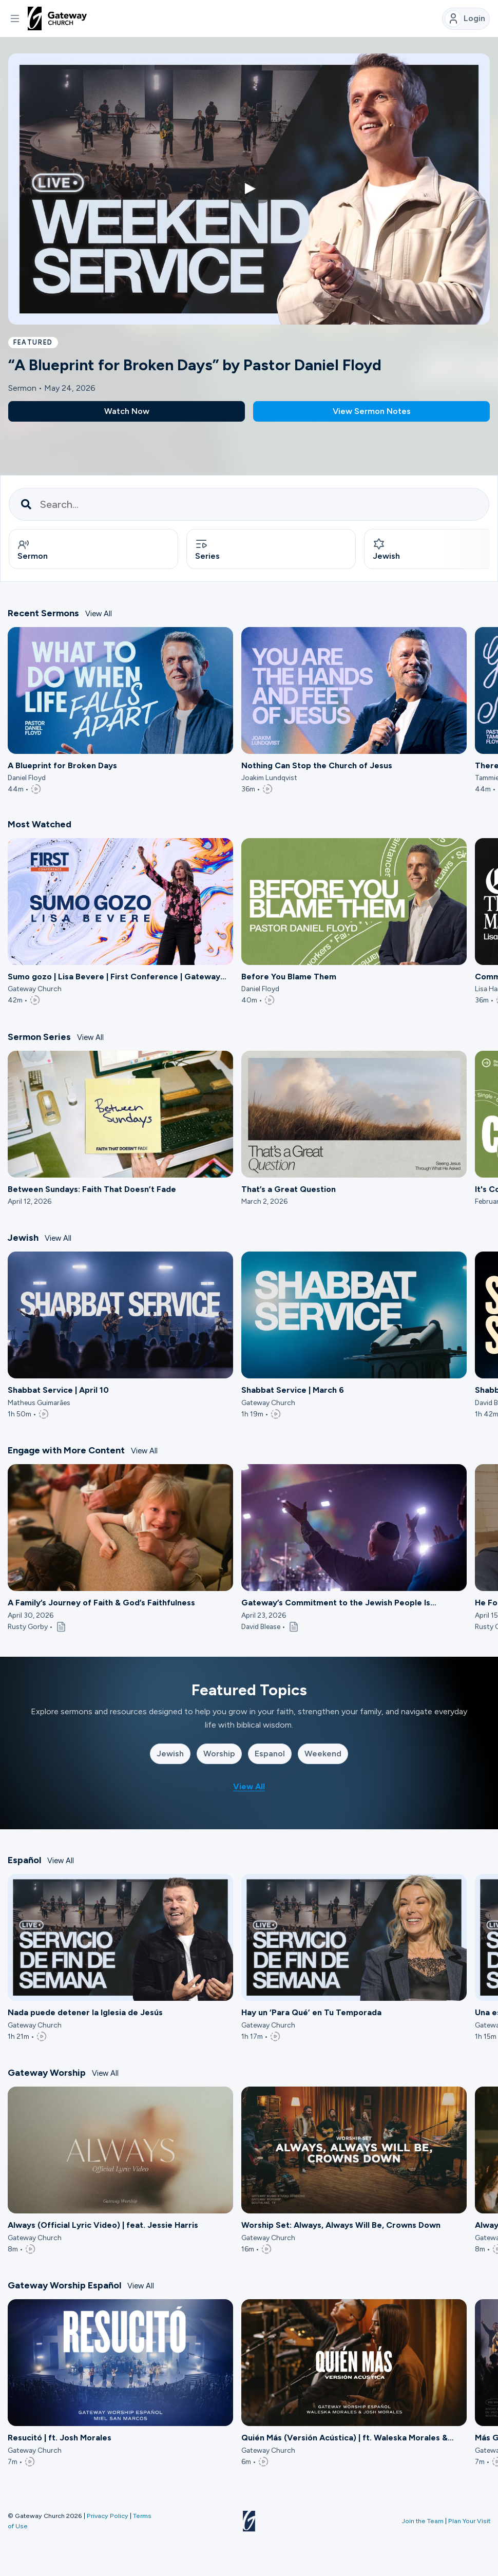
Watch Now (126, 411)
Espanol (270, 1756)
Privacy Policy (107, 2516)
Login (465, 18)
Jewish (170, 1756)
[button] (15, 18)
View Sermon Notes (372, 411)
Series (207, 550)
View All (98, 616)
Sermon (32, 550)
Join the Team (423, 2521)
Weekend (322, 1756)
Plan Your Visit (469, 2521)
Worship (219, 1756)
